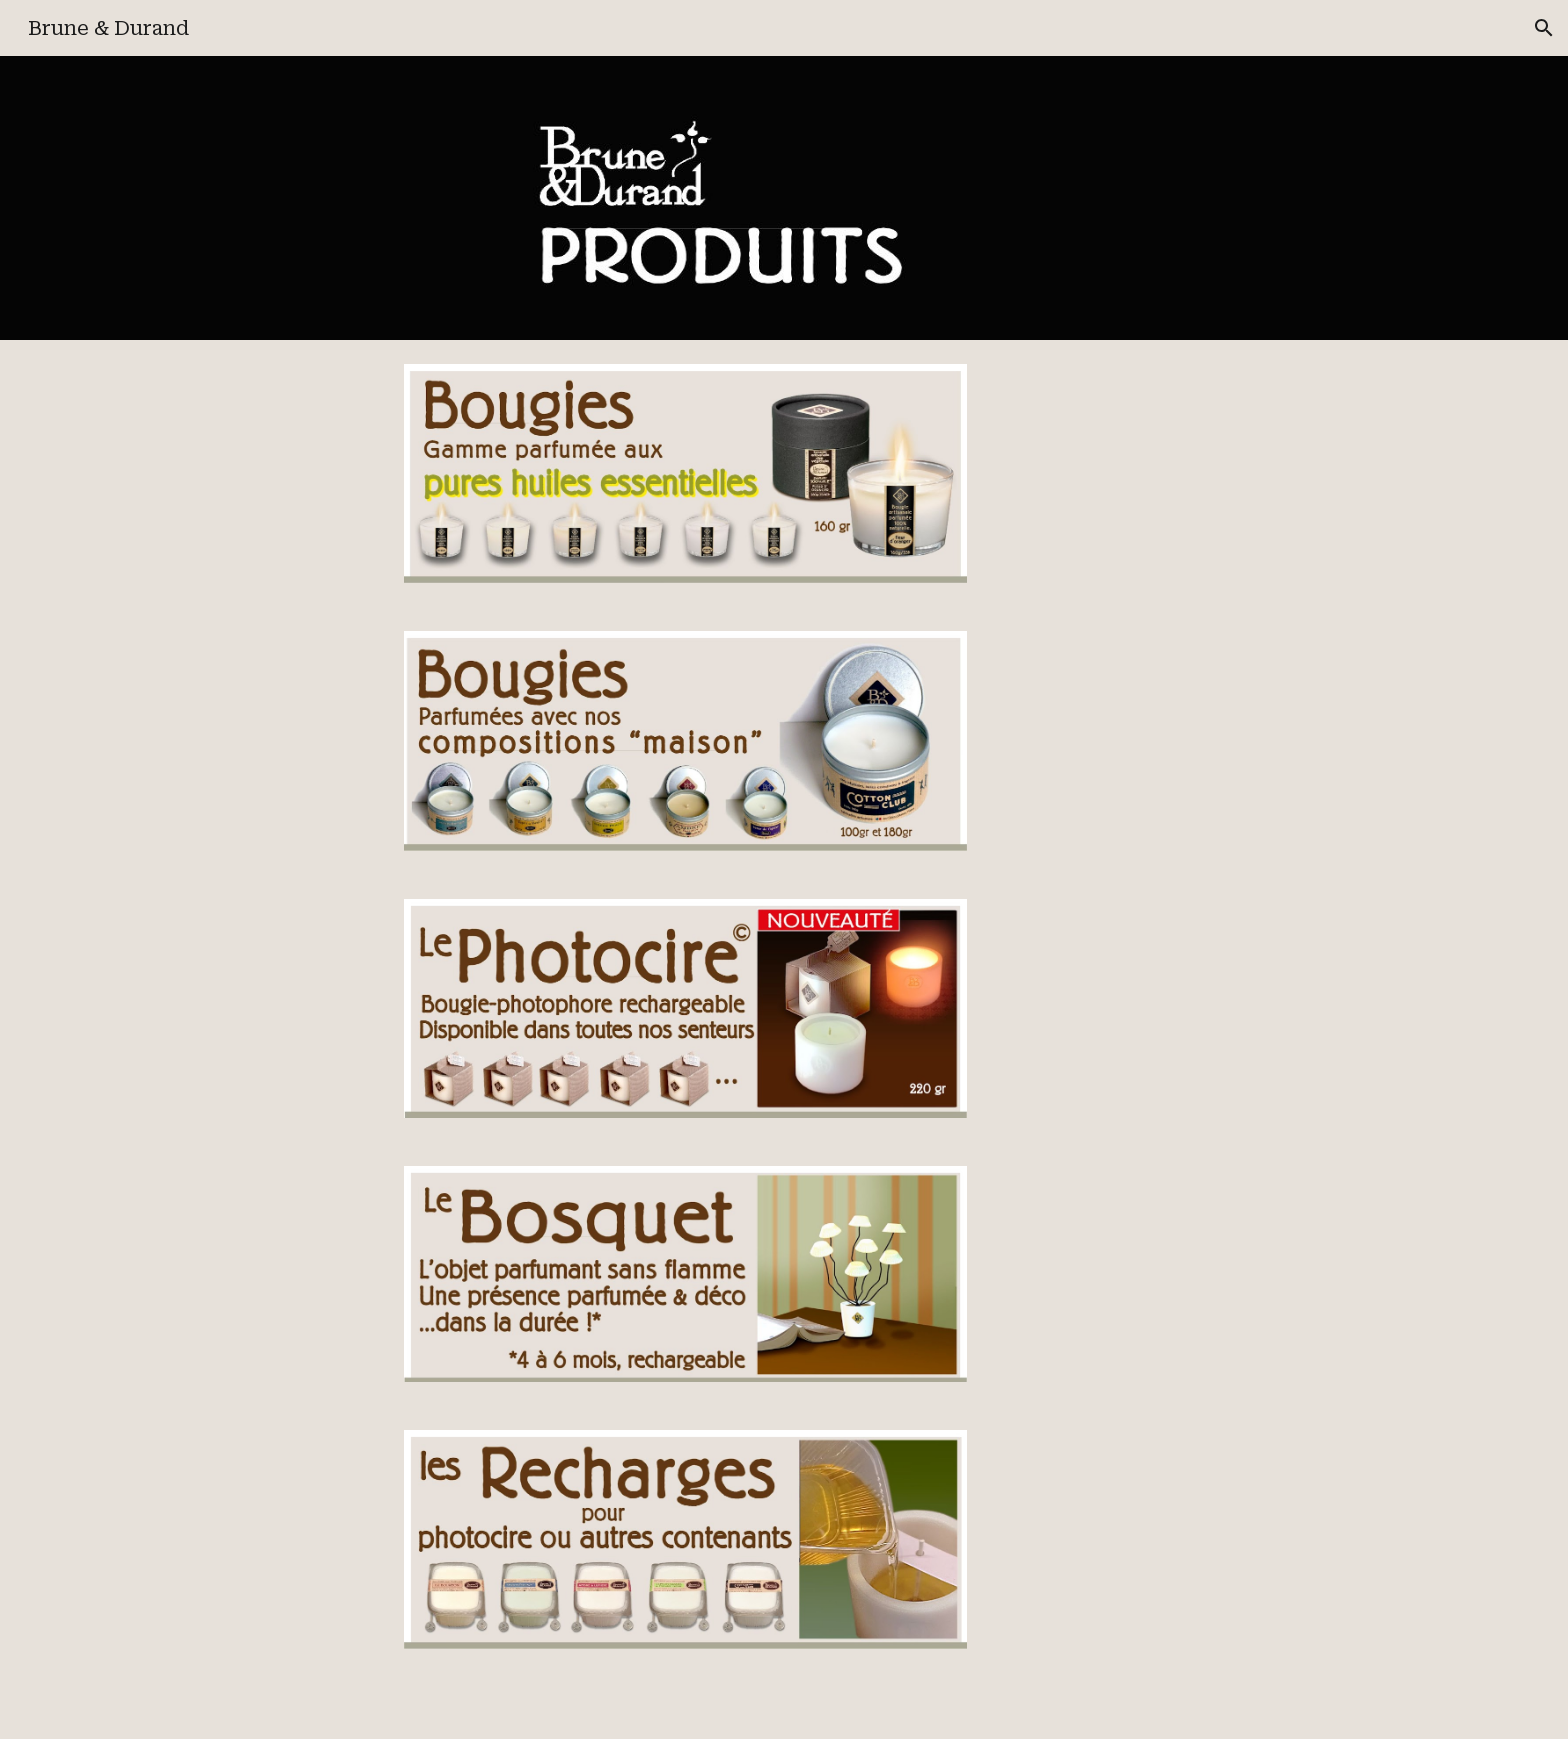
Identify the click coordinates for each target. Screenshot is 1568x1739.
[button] (1544, 28)
